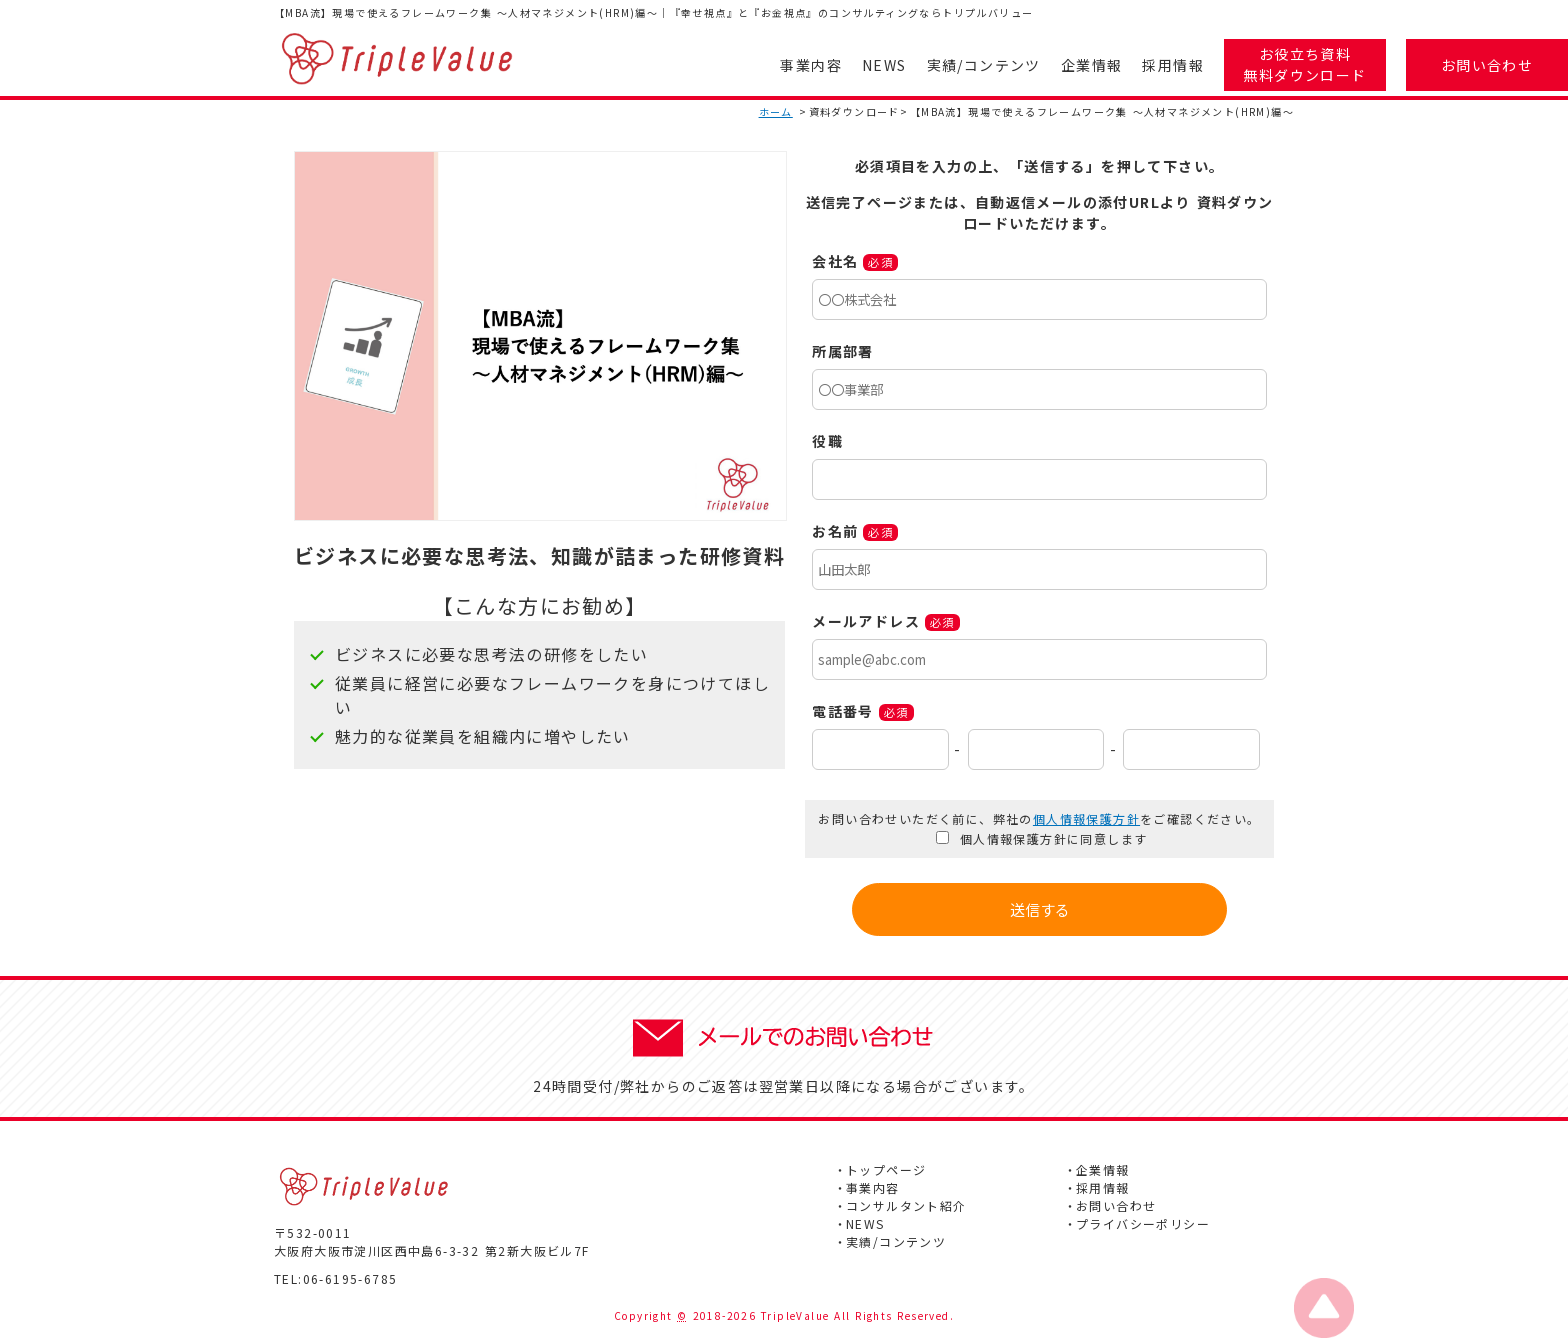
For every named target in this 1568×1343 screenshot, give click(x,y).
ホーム (776, 111)
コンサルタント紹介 (906, 1205)
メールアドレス (866, 621)
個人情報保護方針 (1086, 818)
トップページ (886, 1169)
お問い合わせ (1487, 65)
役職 (827, 441)
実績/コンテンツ (984, 65)
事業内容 (811, 65)
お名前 (835, 531)
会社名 (835, 261)
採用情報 (1173, 65)
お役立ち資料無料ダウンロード (1304, 64)
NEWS (884, 65)
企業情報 (1092, 65)
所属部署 (843, 351)
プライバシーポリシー (1143, 1223)
